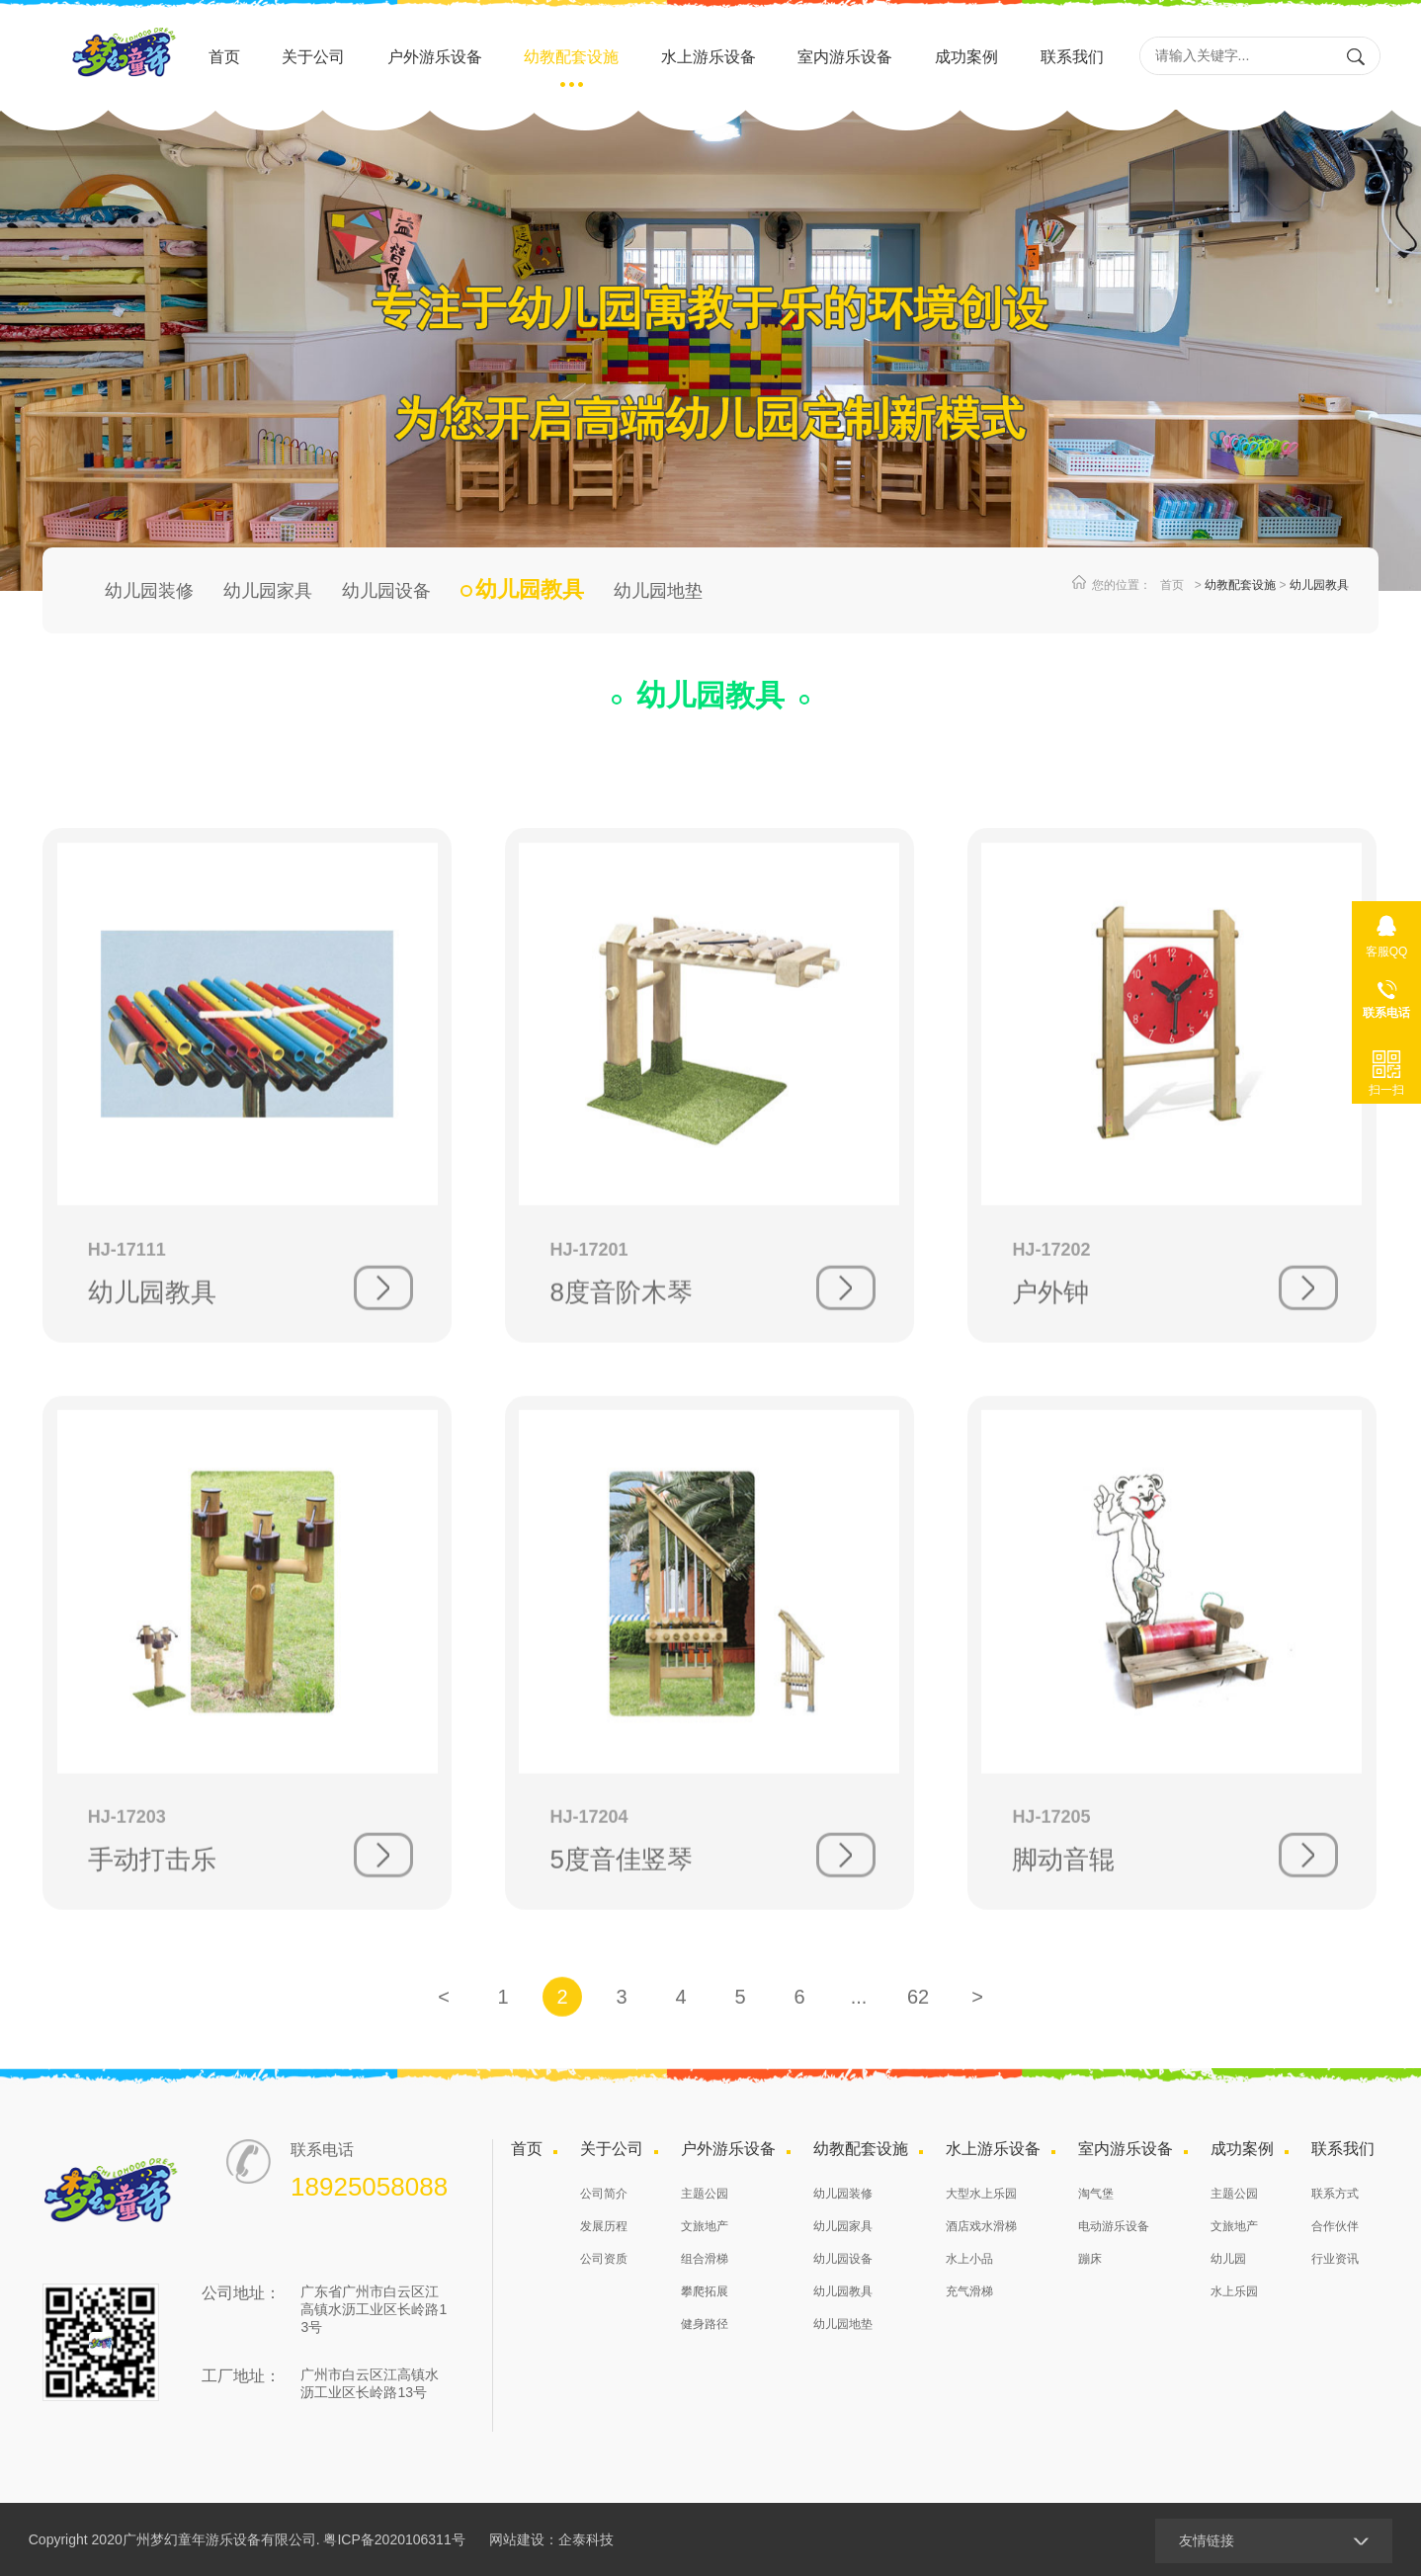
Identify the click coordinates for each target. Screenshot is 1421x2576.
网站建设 (516, 2539)
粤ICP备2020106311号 (393, 2539)
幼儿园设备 (386, 591)
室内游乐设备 (844, 56)
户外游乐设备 (434, 56)
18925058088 (1386, 995)
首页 (224, 56)
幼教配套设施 (571, 56)
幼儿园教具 (1319, 585)
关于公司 (313, 56)
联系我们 (1072, 56)
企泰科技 (586, 2539)
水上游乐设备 (708, 56)
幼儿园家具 (267, 591)
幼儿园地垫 (658, 591)
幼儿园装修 (149, 591)
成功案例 (966, 56)
